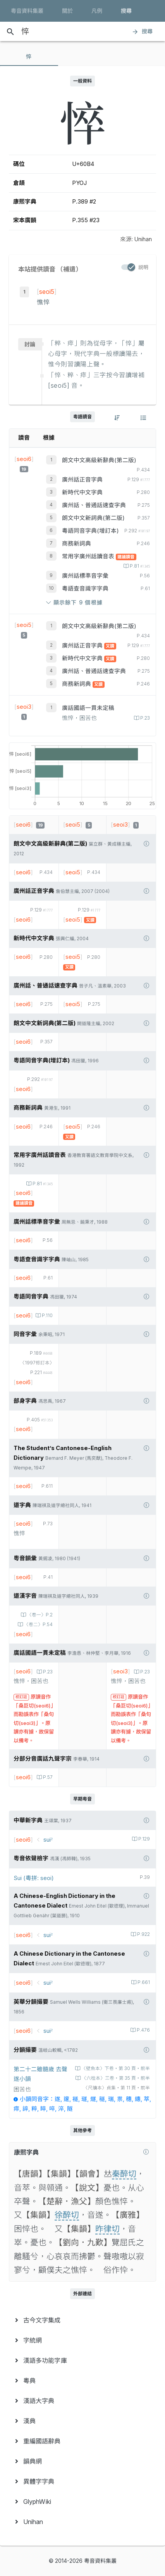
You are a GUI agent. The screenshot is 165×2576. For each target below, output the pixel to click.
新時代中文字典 (82, 492)
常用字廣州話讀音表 (89, 556)
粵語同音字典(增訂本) (90, 530)
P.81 (139, 566)
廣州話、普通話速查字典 (94, 505)
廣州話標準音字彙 (85, 575)
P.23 (144, 718)
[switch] (128, 267)
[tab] (29, 56)
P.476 (143, 2030)
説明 (143, 267)
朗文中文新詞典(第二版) (93, 518)
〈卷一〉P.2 (39, 1615)
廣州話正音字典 (82, 479)
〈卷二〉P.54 (38, 1624)
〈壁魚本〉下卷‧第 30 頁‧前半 (115, 2068)
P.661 (143, 1982)
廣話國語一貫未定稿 (88, 707)
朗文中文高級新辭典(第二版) (99, 460)
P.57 (47, 1777)
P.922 (143, 1934)
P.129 (143, 1839)
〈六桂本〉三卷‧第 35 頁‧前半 (115, 2078)
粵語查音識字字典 (85, 588)
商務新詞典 (76, 543)
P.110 (47, 1315)
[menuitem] (82, 2320)
